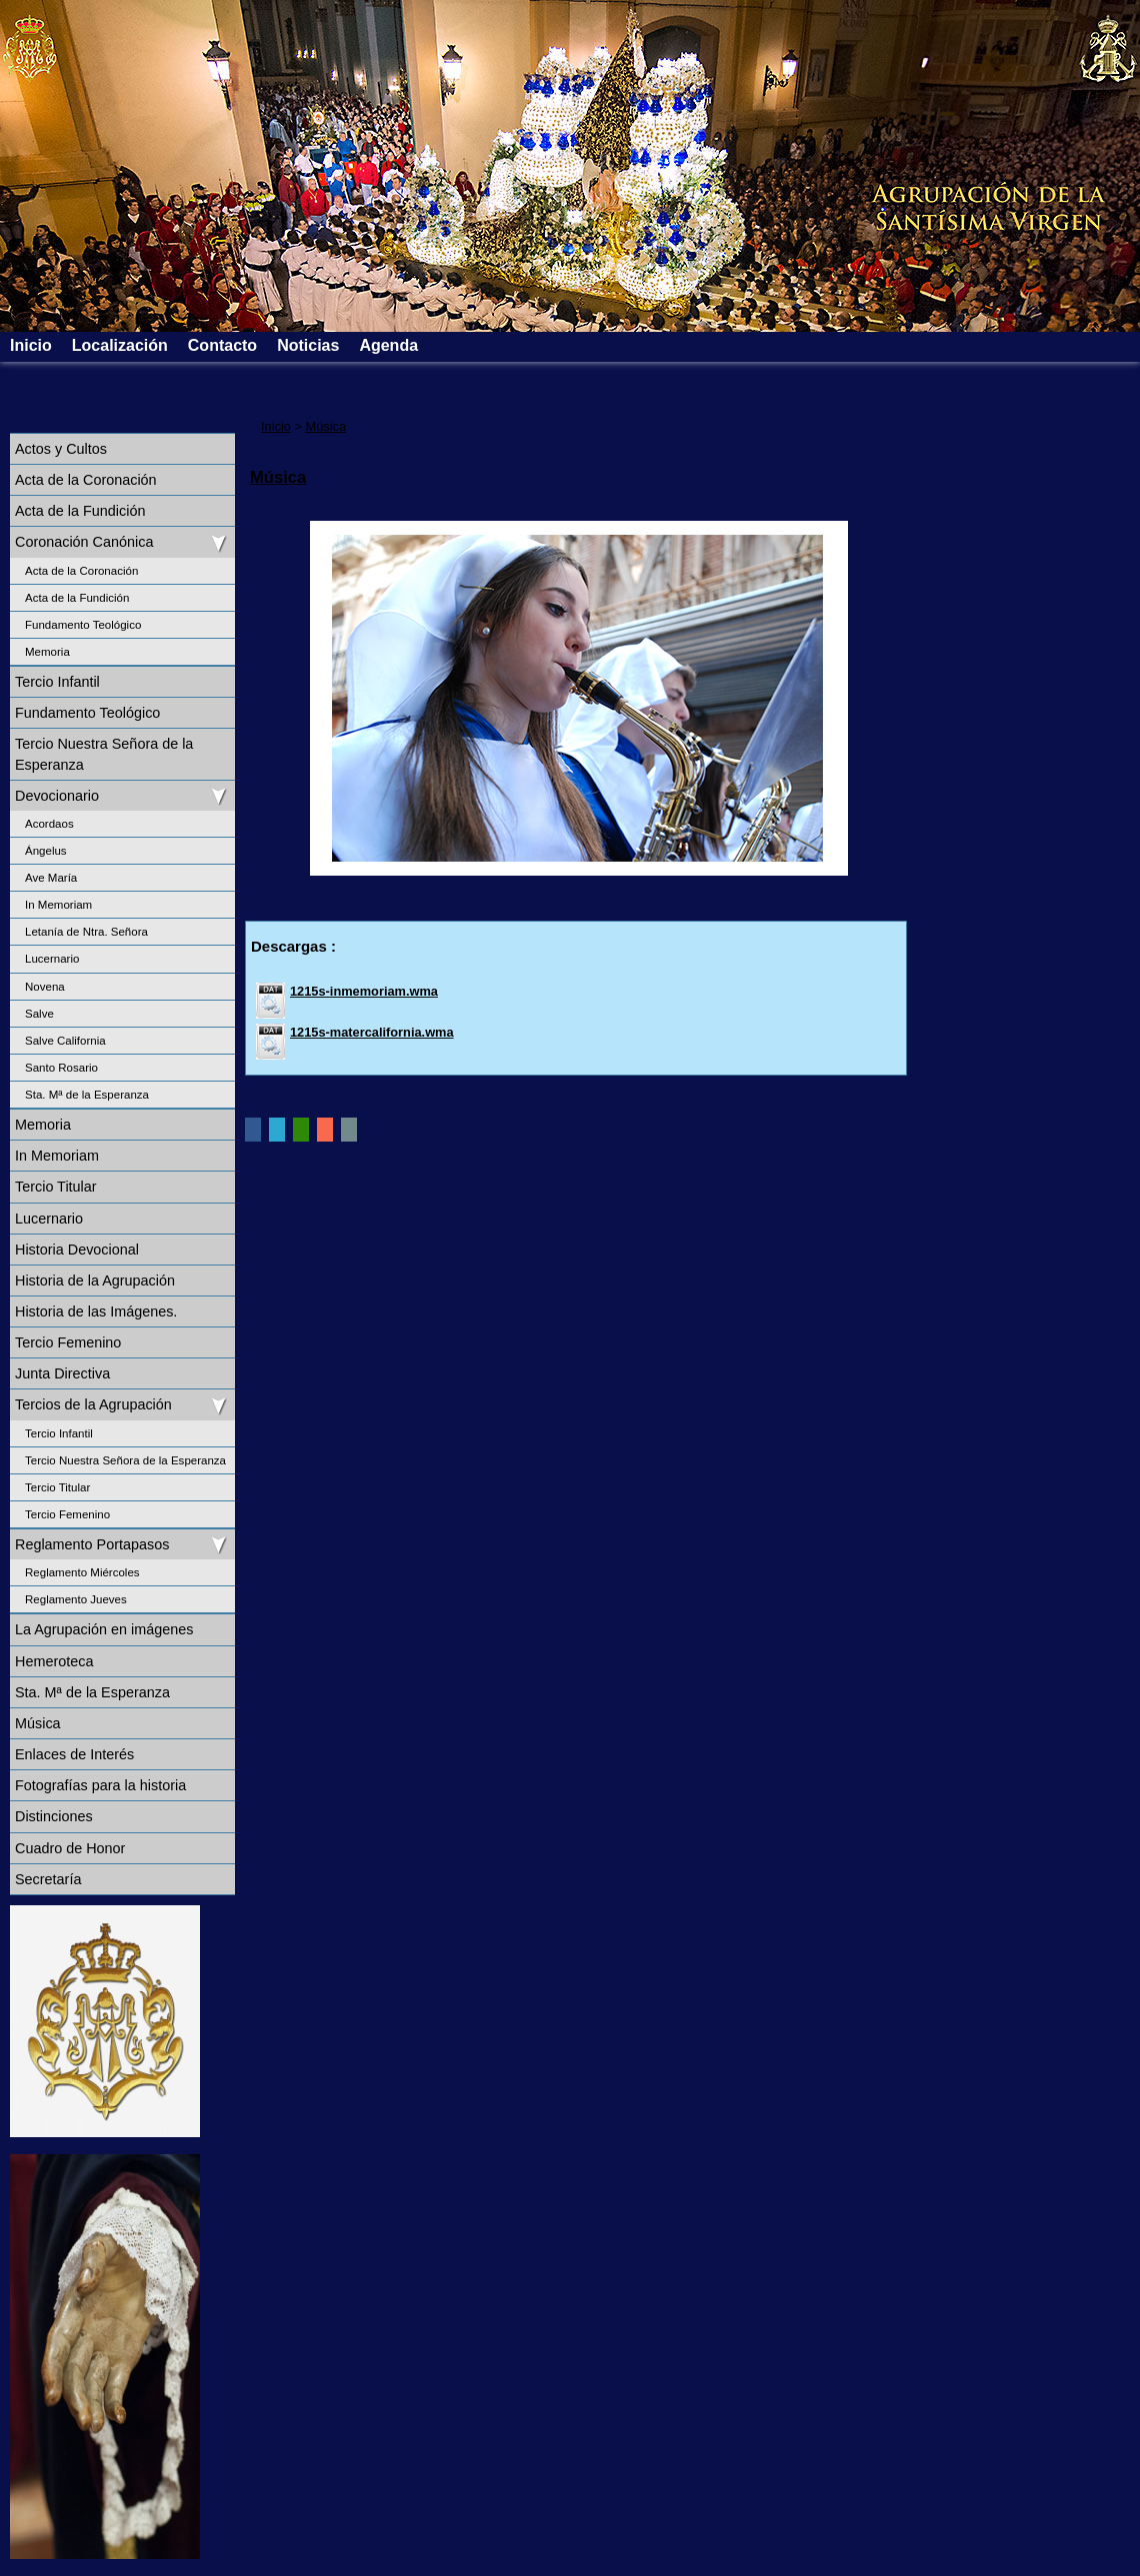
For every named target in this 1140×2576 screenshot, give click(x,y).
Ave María (51, 878)
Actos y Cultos (61, 449)
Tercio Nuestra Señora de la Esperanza (104, 754)
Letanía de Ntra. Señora (86, 932)
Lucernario (52, 959)
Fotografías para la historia (100, 1785)
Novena (45, 987)
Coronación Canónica (84, 542)
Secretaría (48, 1879)
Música (38, 1723)
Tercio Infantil (57, 682)
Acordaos (49, 824)
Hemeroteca (54, 1661)
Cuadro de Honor (70, 1848)
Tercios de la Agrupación (93, 1404)
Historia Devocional (77, 1250)
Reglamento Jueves (76, 1599)
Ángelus (46, 851)
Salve (39, 1014)
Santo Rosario (61, 1068)
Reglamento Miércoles (82, 1572)
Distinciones (54, 1816)
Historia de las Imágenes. (96, 1311)
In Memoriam (58, 905)
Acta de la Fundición (80, 511)
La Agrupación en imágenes (104, 1629)
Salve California (65, 1041)
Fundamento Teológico (83, 625)
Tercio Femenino (68, 1342)
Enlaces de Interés (74, 1754)
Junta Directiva (62, 1373)
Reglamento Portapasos (92, 1544)
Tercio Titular (56, 1187)
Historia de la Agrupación (95, 1280)
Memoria (47, 652)
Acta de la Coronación (86, 480)
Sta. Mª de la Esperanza (87, 1095)
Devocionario (57, 796)
